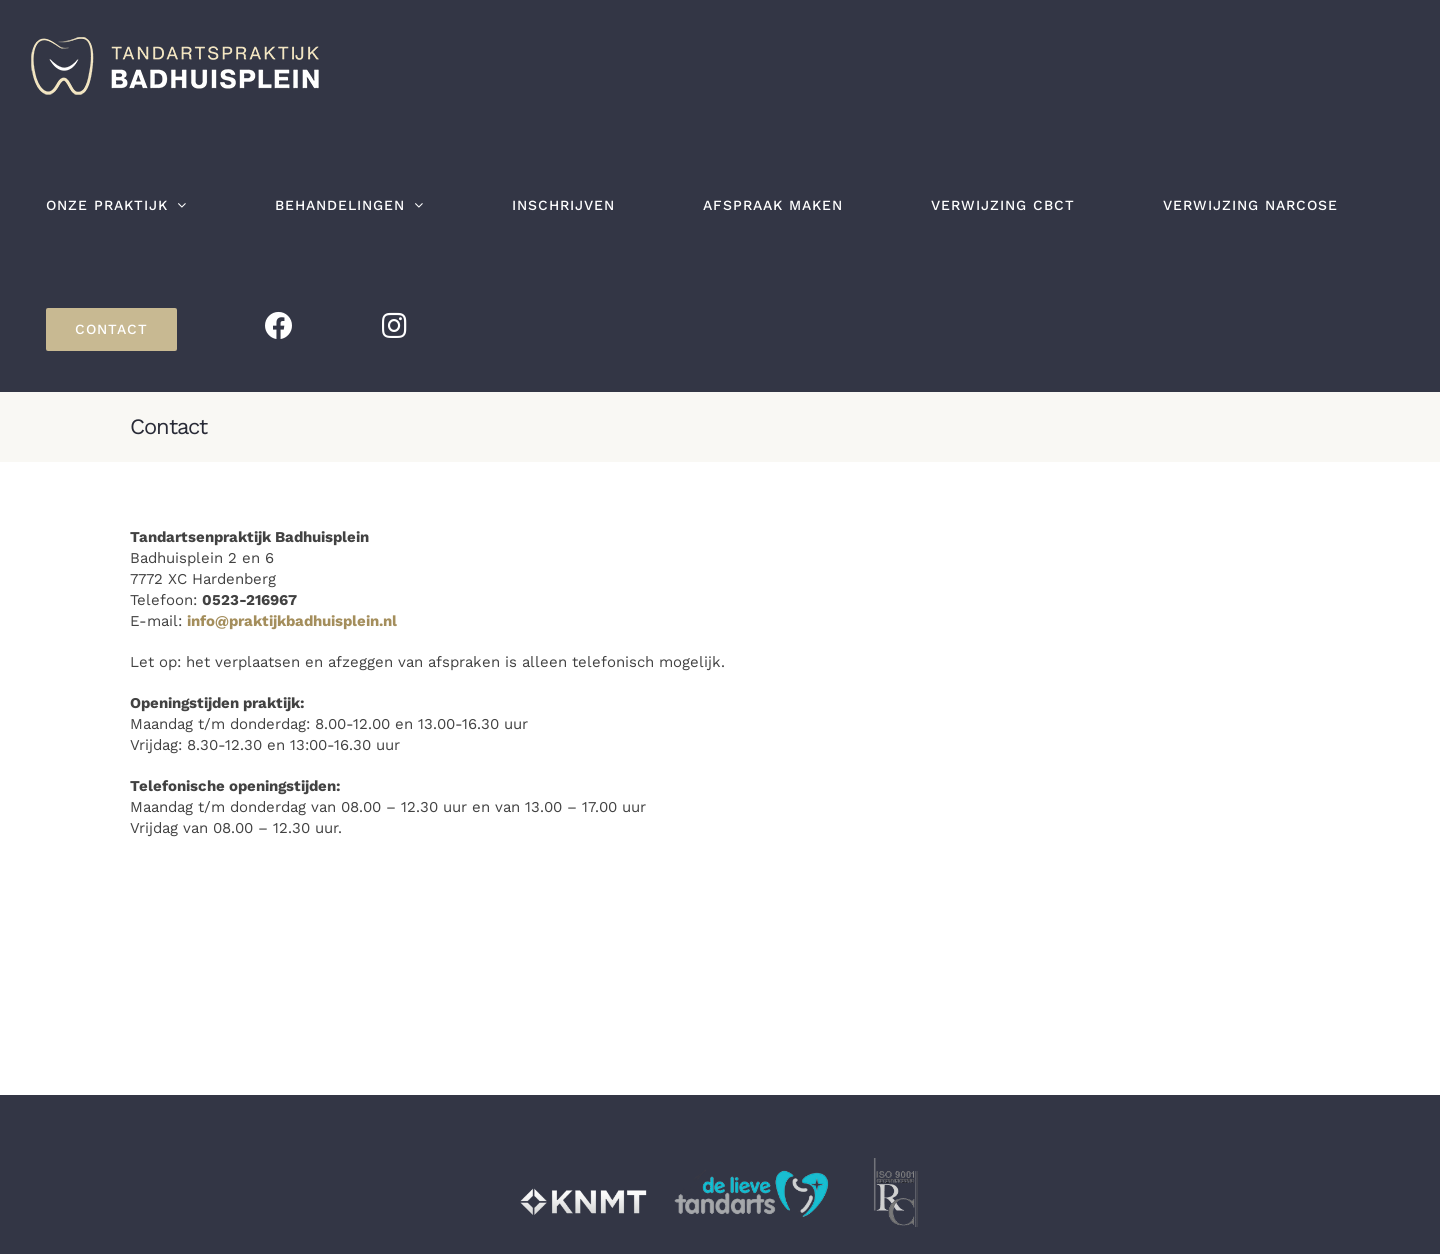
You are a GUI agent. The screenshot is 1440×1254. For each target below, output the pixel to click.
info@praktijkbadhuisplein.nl (292, 621)
